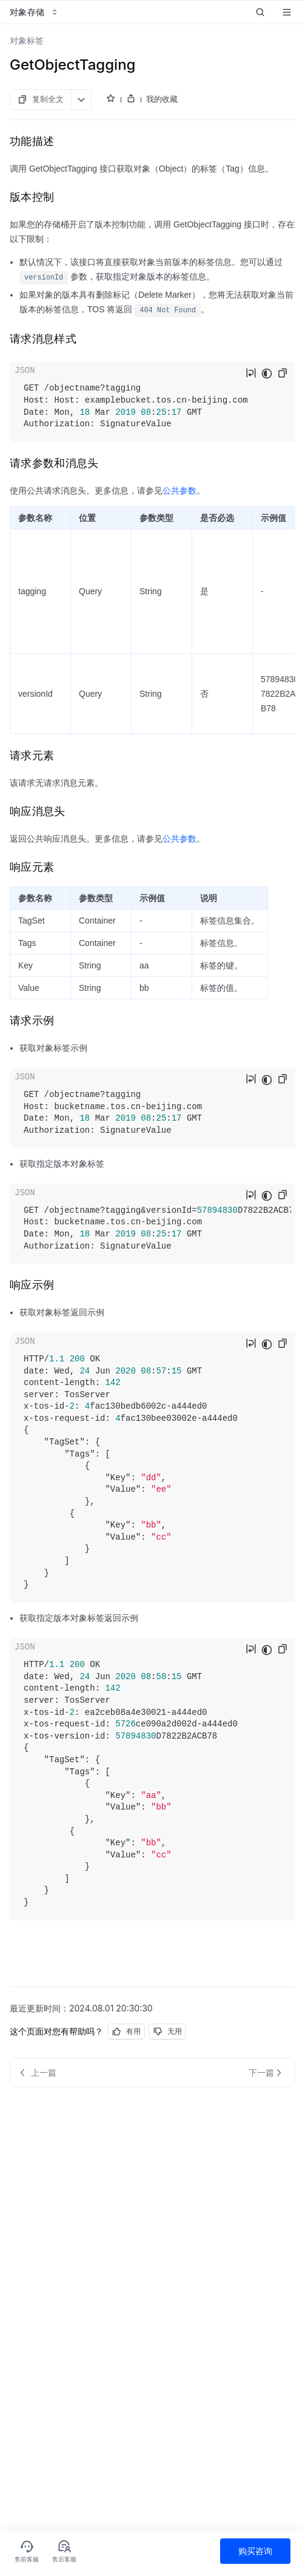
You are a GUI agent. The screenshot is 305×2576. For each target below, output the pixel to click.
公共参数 (179, 490)
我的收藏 (162, 99)
